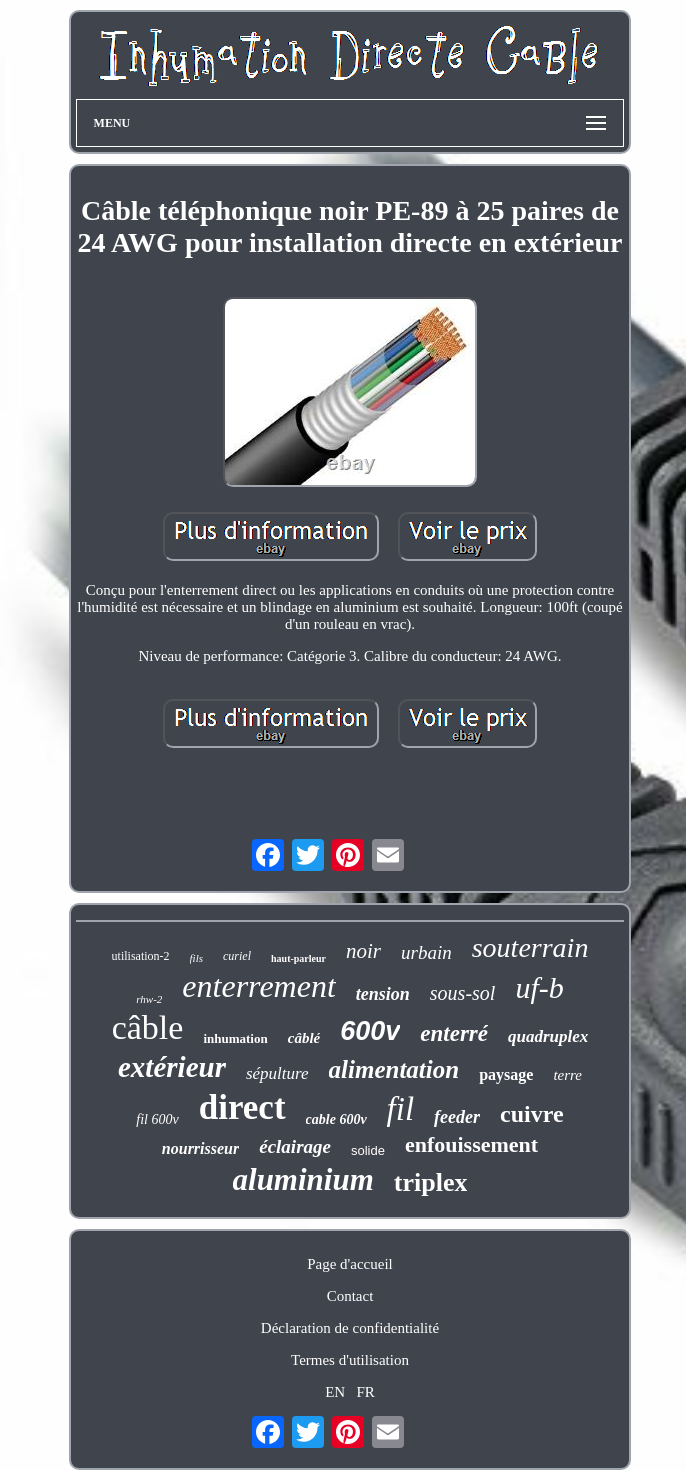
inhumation (235, 1038)
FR (365, 1392)
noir (363, 951)
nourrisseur (200, 1148)
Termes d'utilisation (350, 1360)
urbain (426, 952)
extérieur (172, 1067)
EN (335, 1392)
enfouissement (471, 1144)
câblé (304, 1038)
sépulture (277, 1073)
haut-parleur (298, 958)
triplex (431, 1182)
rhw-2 (149, 999)
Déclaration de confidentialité (350, 1328)
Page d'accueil (350, 1264)
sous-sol (463, 993)
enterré (454, 1033)
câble (148, 1027)
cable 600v (336, 1119)
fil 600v (157, 1119)
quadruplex (548, 1036)
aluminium (303, 1179)
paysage (506, 1074)
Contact (350, 1296)
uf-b (539, 987)
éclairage (295, 1146)
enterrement (258, 986)
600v (370, 1031)
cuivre (532, 1114)
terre (567, 1075)
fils (196, 958)
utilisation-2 (141, 956)
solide (368, 1150)
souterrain (530, 947)
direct (242, 1107)
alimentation (394, 1069)
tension (383, 994)
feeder (457, 1117)
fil (401, 1109)
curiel (237, 956)
